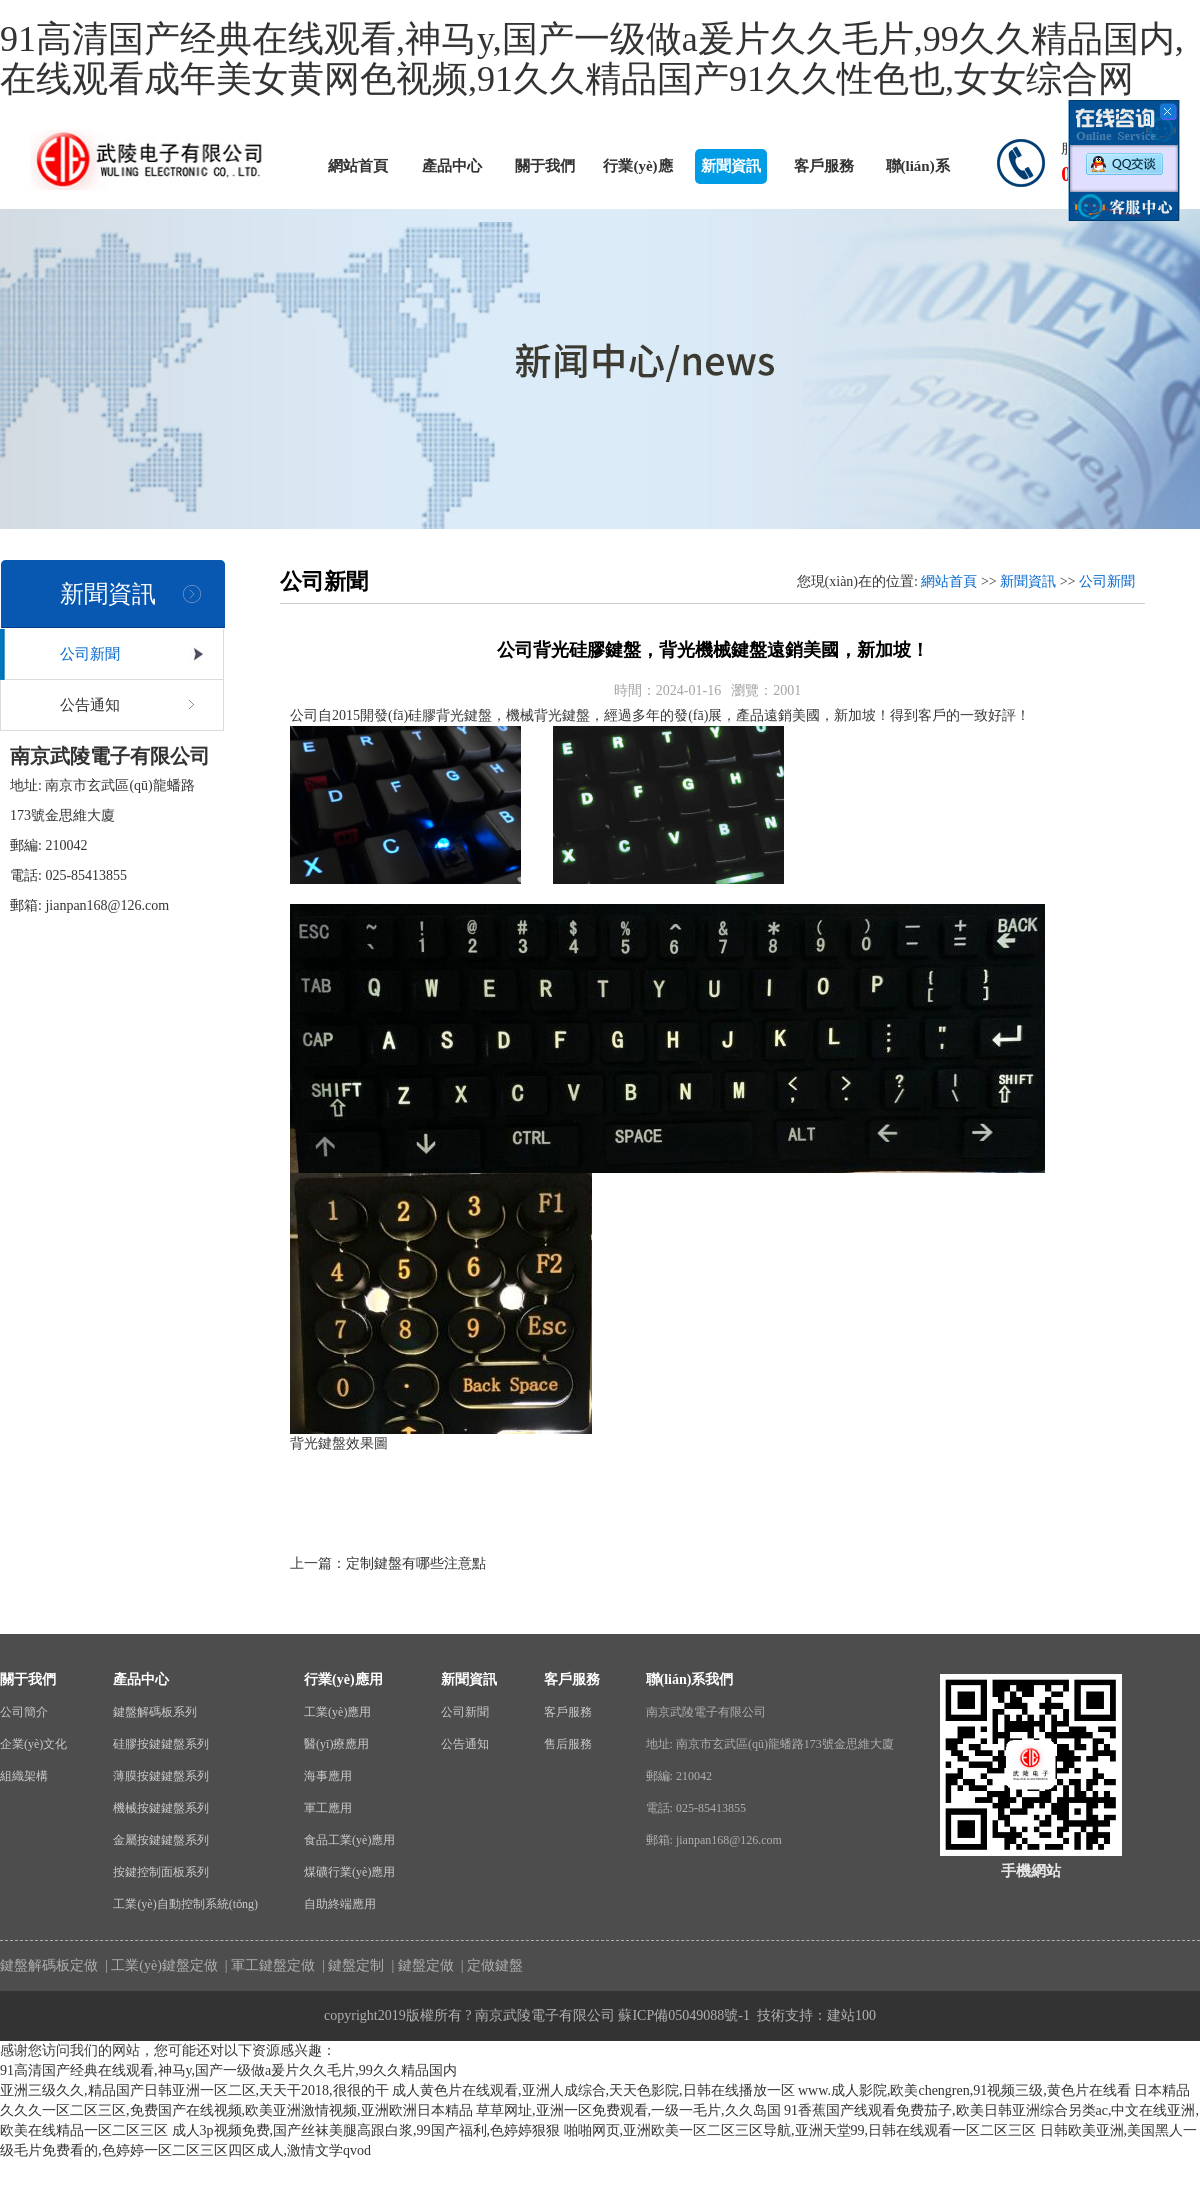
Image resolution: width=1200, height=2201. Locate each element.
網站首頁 (358, 166)
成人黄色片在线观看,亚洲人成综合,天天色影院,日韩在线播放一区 (593, 2090)
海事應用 (328, 1776)
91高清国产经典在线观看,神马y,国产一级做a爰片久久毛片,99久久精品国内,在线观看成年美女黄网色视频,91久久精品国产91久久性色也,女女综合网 (592, 59)
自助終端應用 (340, 1904)
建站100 (851, 2015)
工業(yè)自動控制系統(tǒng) (185, 1904)
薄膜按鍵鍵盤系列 (161, 1776)
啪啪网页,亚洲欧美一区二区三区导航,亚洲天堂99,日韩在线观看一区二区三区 (800, 2130)
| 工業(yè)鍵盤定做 (160, 1965)
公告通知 (90, 705)
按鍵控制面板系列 (161, 1872)
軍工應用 (328, 1808)
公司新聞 (90, 654)
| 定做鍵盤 (490, 1965)
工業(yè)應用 (337, 1712)
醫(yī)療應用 (336, 1744)
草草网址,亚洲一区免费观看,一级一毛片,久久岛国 (628, 2110)
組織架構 (24, 1776)
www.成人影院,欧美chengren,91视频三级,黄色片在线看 (964, 2090)
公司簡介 (24, 1712)
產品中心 (452, 166)
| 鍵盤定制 (352, 1965)
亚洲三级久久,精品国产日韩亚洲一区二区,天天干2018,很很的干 (194, 2090)
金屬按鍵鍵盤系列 (161, 1840)
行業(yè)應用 (637, 171)
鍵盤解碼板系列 (155, 1712)
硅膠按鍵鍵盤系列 (161, 1744)
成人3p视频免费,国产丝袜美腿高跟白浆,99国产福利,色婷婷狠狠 (366, 2130)
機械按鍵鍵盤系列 (161, 1808)
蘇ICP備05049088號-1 (683, 2015)
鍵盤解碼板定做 (49, 1965)
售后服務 (568, 1744)
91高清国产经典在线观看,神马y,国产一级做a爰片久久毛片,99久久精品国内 (228, 2070)
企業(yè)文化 (33, 1744)
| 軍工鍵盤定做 (268, 1965)
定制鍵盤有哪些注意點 (416, 1563)
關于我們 (545, 166)
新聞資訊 (731, 166)
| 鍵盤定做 (421, 1965)
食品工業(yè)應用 (349, 1840)
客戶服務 (824, 166)
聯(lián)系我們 (918, 171)
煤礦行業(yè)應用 (349, 1872)
